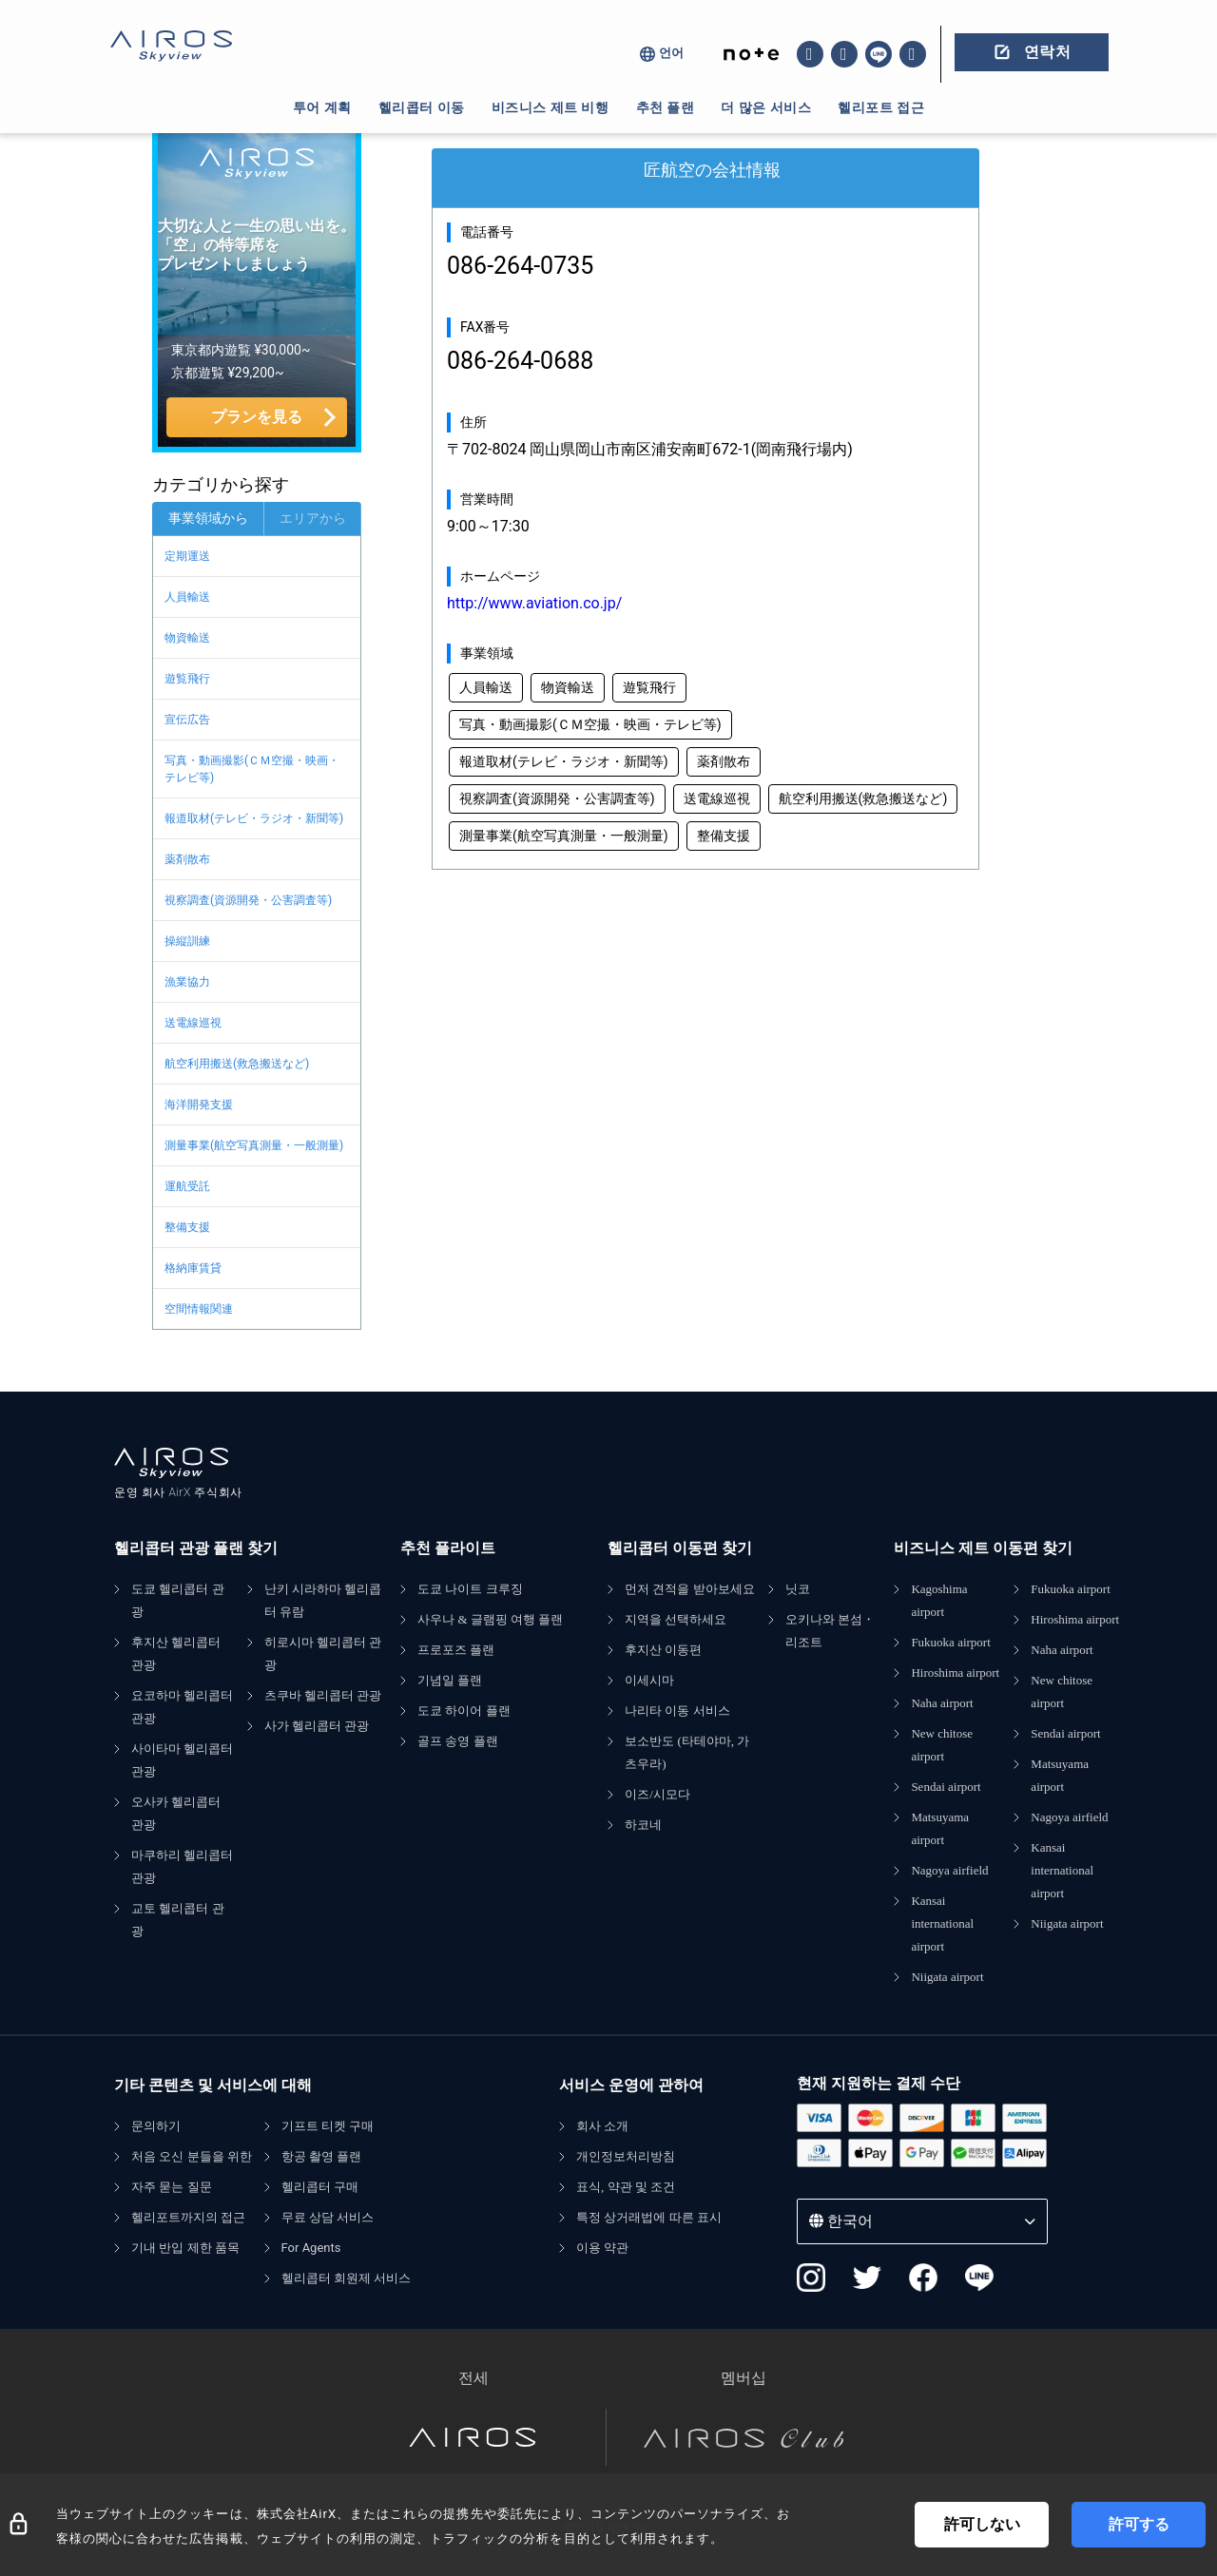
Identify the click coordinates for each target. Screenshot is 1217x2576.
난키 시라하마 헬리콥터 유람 (323, 1600)
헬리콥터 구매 (319, 2187)
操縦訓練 (187, 941)
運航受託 (187, 1186)
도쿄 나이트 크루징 (470, 1589)
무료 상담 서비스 (328, 2217)
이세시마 (649, 1680)
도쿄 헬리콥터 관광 (177, 1600)
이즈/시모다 (657, 1794)
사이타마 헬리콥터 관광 (182, 1759)
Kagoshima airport (939, 1600)
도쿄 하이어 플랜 (464, 1710)
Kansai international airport (942, 1923)
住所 (473, 422)
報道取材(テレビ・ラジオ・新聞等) (253, 818)
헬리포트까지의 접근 (188, 2217)
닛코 (797, 1589)
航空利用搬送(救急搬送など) (236, 1063)
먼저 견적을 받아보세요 (690, 1589)
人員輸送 (187, 597)
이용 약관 (602, 2247)
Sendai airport (945, 1786)
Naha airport (942, 1703)
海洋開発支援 (198, 1104)
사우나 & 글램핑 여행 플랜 (490, 1619)
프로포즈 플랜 (455, 1650)
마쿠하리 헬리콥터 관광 (182, 1866)
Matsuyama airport (940, 1828)
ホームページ (500, 576)
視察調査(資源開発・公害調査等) (248, 900)
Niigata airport (947, 1977)
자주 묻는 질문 (171, 2187)
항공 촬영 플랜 (321, 2156)
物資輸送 (187, 637)
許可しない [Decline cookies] (982, 2524)
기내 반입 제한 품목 (185, 2247)
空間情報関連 (198, 1309)
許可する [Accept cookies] (1139, 2524)
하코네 (643, 1824)
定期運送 (187, 556)
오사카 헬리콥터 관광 (176, 1813)
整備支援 (187, 1227)
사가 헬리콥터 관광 (317, 1726)
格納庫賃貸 (193, 1268)
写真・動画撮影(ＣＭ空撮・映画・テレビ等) (251, 769)
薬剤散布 (187, 859)
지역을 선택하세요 (675, 1619)
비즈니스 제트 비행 (550, 107)
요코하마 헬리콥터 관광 (182, 1706)
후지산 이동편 (663, 1650)
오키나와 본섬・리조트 (830, 1630)
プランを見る (256, 417)
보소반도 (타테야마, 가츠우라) (687, 1752)
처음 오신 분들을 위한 (191, 2156)
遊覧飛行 (187, 678)
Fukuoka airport (950, 1642)
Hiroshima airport (955, 1672)
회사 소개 (602, 2126)
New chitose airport (942, 1744)
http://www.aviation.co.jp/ (534, 603)
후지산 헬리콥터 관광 (176, 1653)
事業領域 (486, 653)
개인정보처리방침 (625, 2156)
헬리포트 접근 (881, 107)
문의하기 (156, 2126)
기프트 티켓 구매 (328, 2126)
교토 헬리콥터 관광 (177, 1919)
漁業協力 (187, 982)
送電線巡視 (193, 1022)
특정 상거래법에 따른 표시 (649, 2217)
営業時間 (486, 499)
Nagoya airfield (949, 1870)
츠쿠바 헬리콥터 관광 (323, 1695)
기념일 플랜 (449, 1680)
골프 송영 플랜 (457, 1741)
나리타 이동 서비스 (677, 1710)
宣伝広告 (187, 719)
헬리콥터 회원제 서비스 (346, 2278)
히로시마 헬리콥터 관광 (323, 1653)
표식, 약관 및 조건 (625, 2187)
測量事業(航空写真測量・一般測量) (253, 1145)
